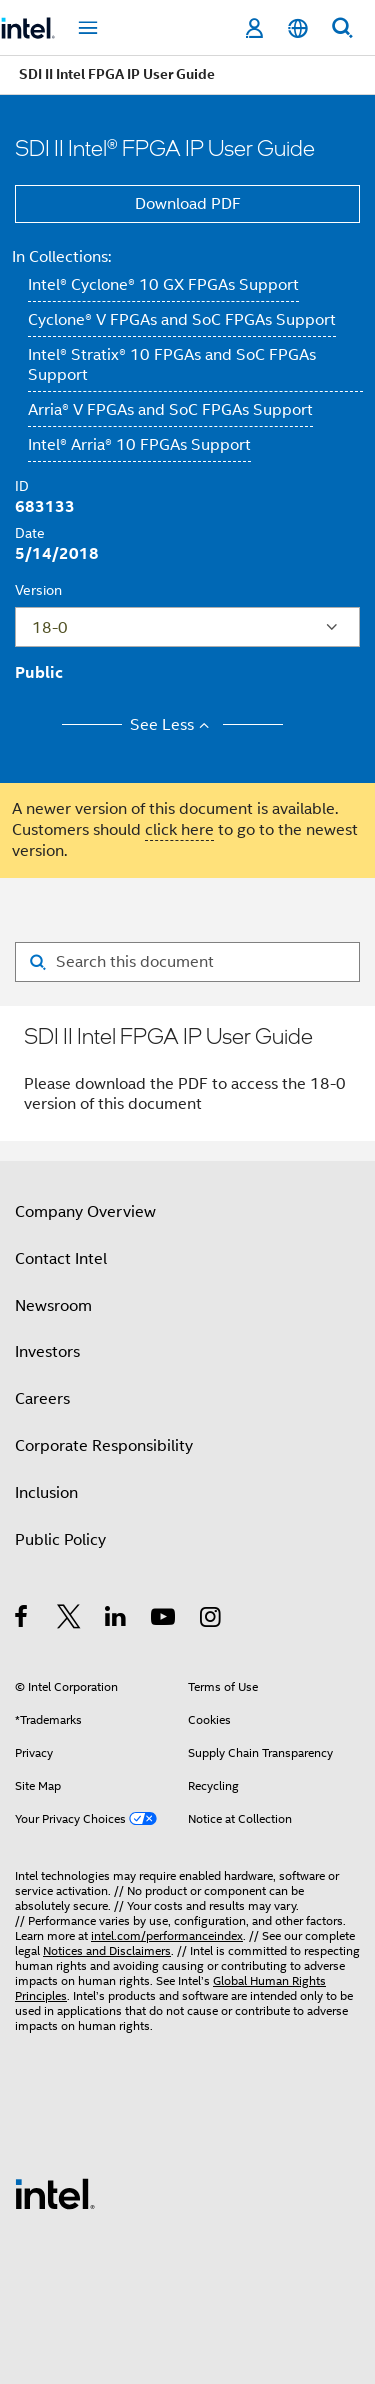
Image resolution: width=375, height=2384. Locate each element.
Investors (47, 1352)
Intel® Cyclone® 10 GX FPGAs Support (163, 285)
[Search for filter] (187, 962)
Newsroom (53, 1306)
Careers (42, 1399)
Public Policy (60, 1540)
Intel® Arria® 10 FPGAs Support (139, 445)
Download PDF (188, 204)
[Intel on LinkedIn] (116, 1620)
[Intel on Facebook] (22, 1620)
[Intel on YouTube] (164, 1620)
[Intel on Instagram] (211, 1620)
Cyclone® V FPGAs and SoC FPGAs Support (182, 320)
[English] (298, 28)
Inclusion (46, 1493)
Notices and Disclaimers (107, 1950)
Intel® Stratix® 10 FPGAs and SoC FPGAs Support (172, 365)
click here (179, 830)
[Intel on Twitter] (69, 1620)
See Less (172, 725)
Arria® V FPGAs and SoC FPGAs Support (170, 410)
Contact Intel (61, 1259)
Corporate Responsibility (104, 1446)
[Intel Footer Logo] (55, 2193)
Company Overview (85, 1212)
